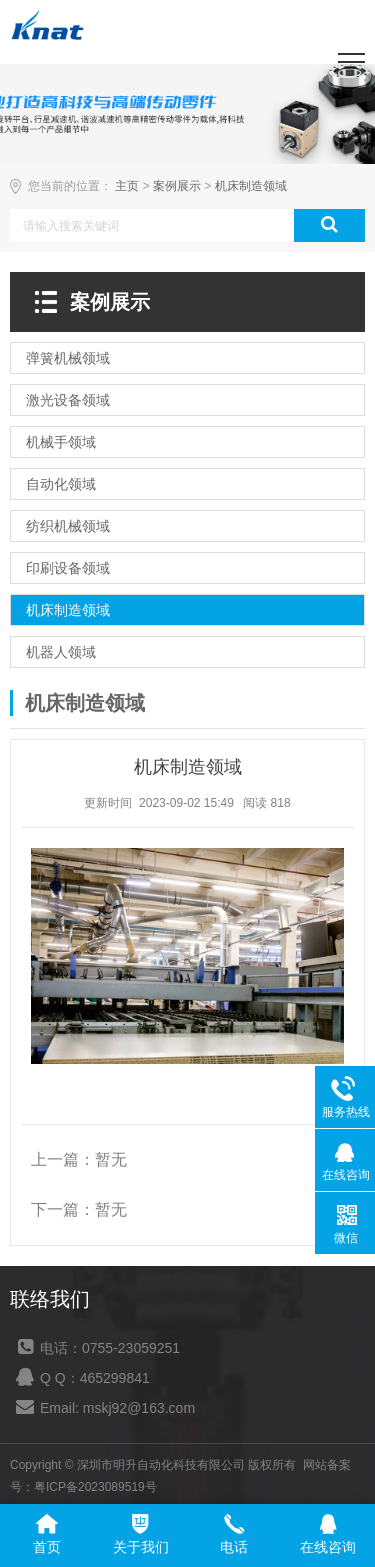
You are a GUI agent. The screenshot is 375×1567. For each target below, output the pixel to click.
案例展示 (177, 186)
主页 (127, 186)
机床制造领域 (251, 186)
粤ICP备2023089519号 (95, 1487)
